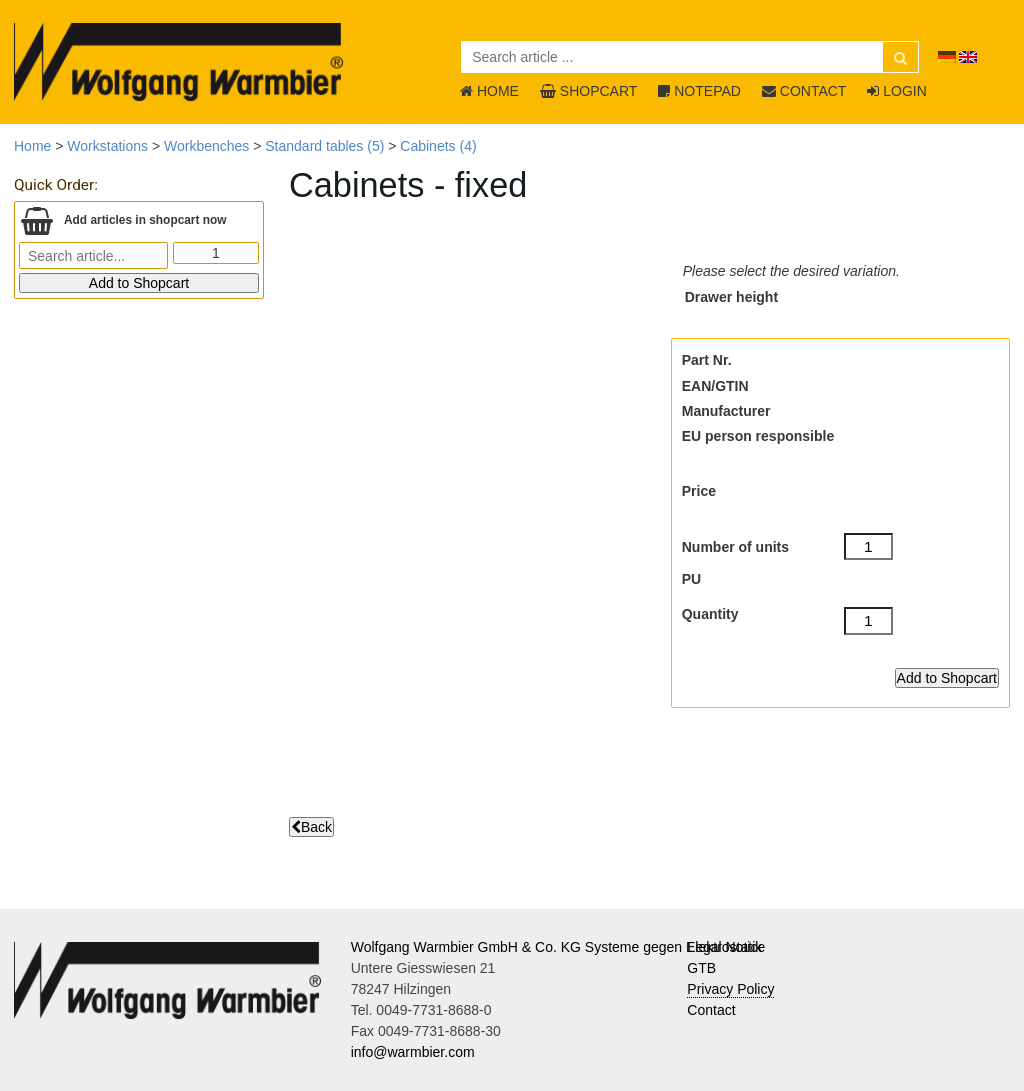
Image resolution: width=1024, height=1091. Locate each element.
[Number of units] (869, 547)
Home (32, 146)
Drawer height (731, 297)
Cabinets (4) (438, 146)
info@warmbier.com (413, 1052)
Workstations (107, 146)
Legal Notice (726, 947)
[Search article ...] (690, 57)
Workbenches (206, 146)
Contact (711, 1010)
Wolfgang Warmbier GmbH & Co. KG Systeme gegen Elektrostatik (557, 947)
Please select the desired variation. (791, 271)
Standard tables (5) (324, 146)
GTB (701, 968)
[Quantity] (869, 621)
